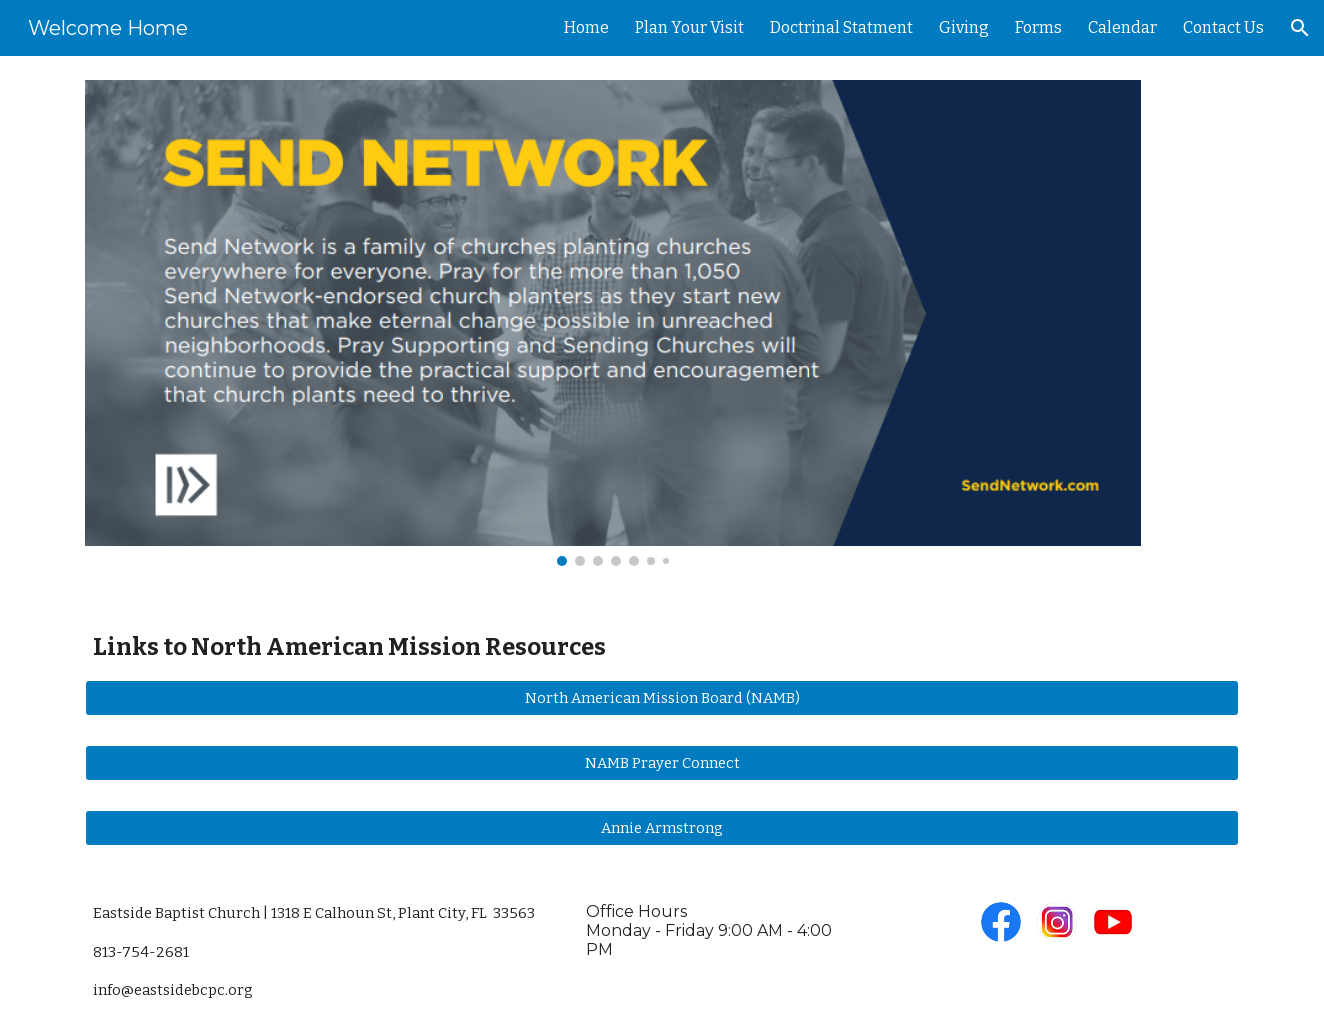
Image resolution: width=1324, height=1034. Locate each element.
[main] (662, 647)
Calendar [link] (1122, 27)
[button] (1300, 28)
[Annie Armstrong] (662, 827)
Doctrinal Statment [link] (841, 27)
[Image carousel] (613, 323)
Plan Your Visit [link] (689, 27)
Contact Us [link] (1223, 27)
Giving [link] (964, 27)
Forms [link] (1038, 27)
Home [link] (586, 27)
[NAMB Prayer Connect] (662, 763)
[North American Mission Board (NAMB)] (662, 698)
